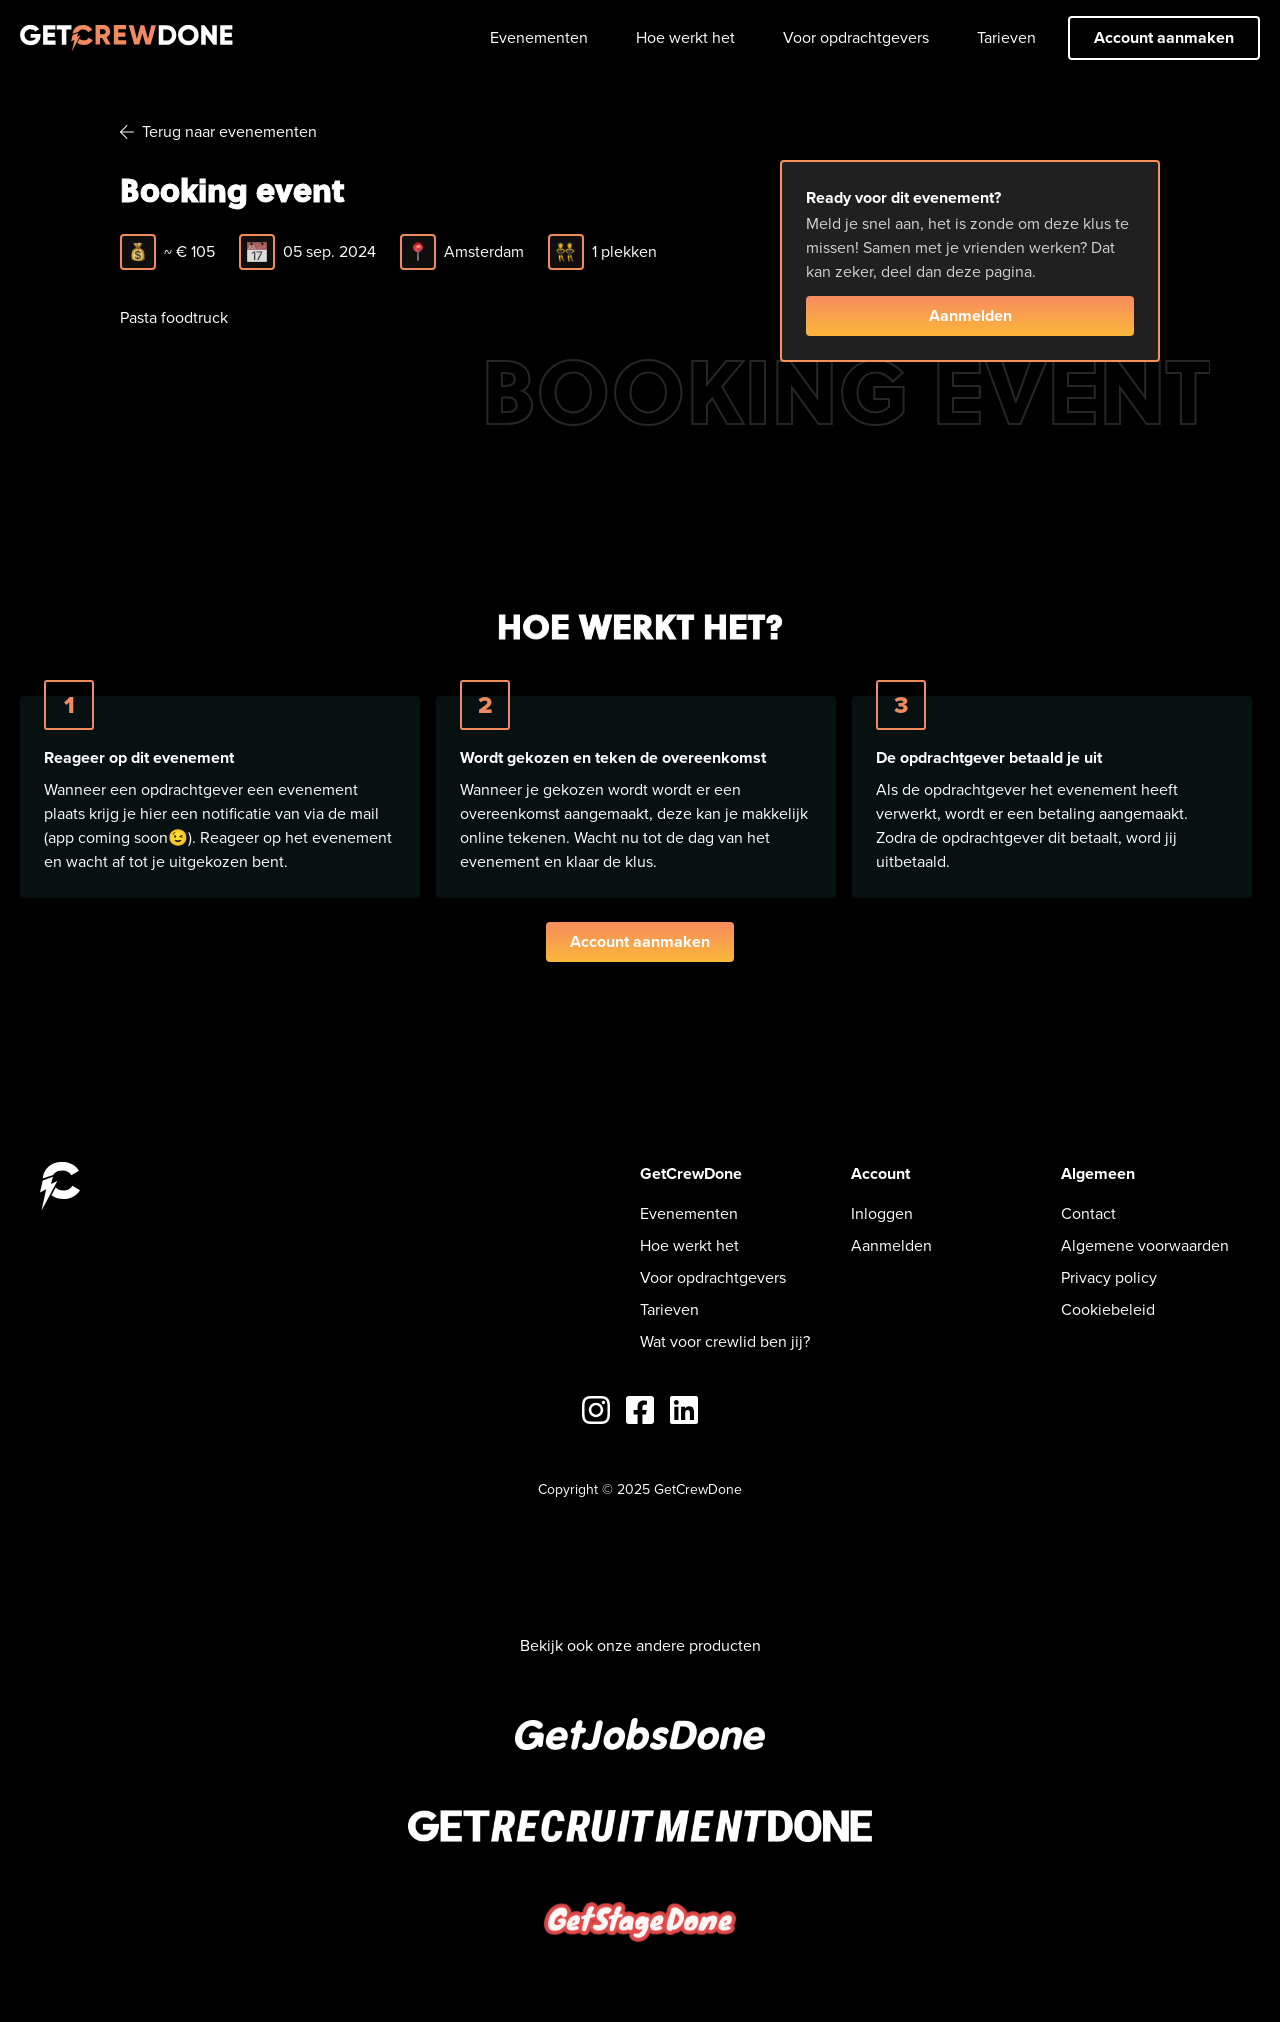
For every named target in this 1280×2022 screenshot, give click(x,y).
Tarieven (1006, 37)
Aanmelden (970, 315)
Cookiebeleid (1108, 1309)
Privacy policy (1109, 1277)
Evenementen (539, 37)
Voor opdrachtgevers (856, 37)
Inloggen (882, 1213)
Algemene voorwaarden (1145, 1245)
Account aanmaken (1164, 37)
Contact (1088, 1213)
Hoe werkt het (685, 37)
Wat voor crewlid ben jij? (725, 1341)
